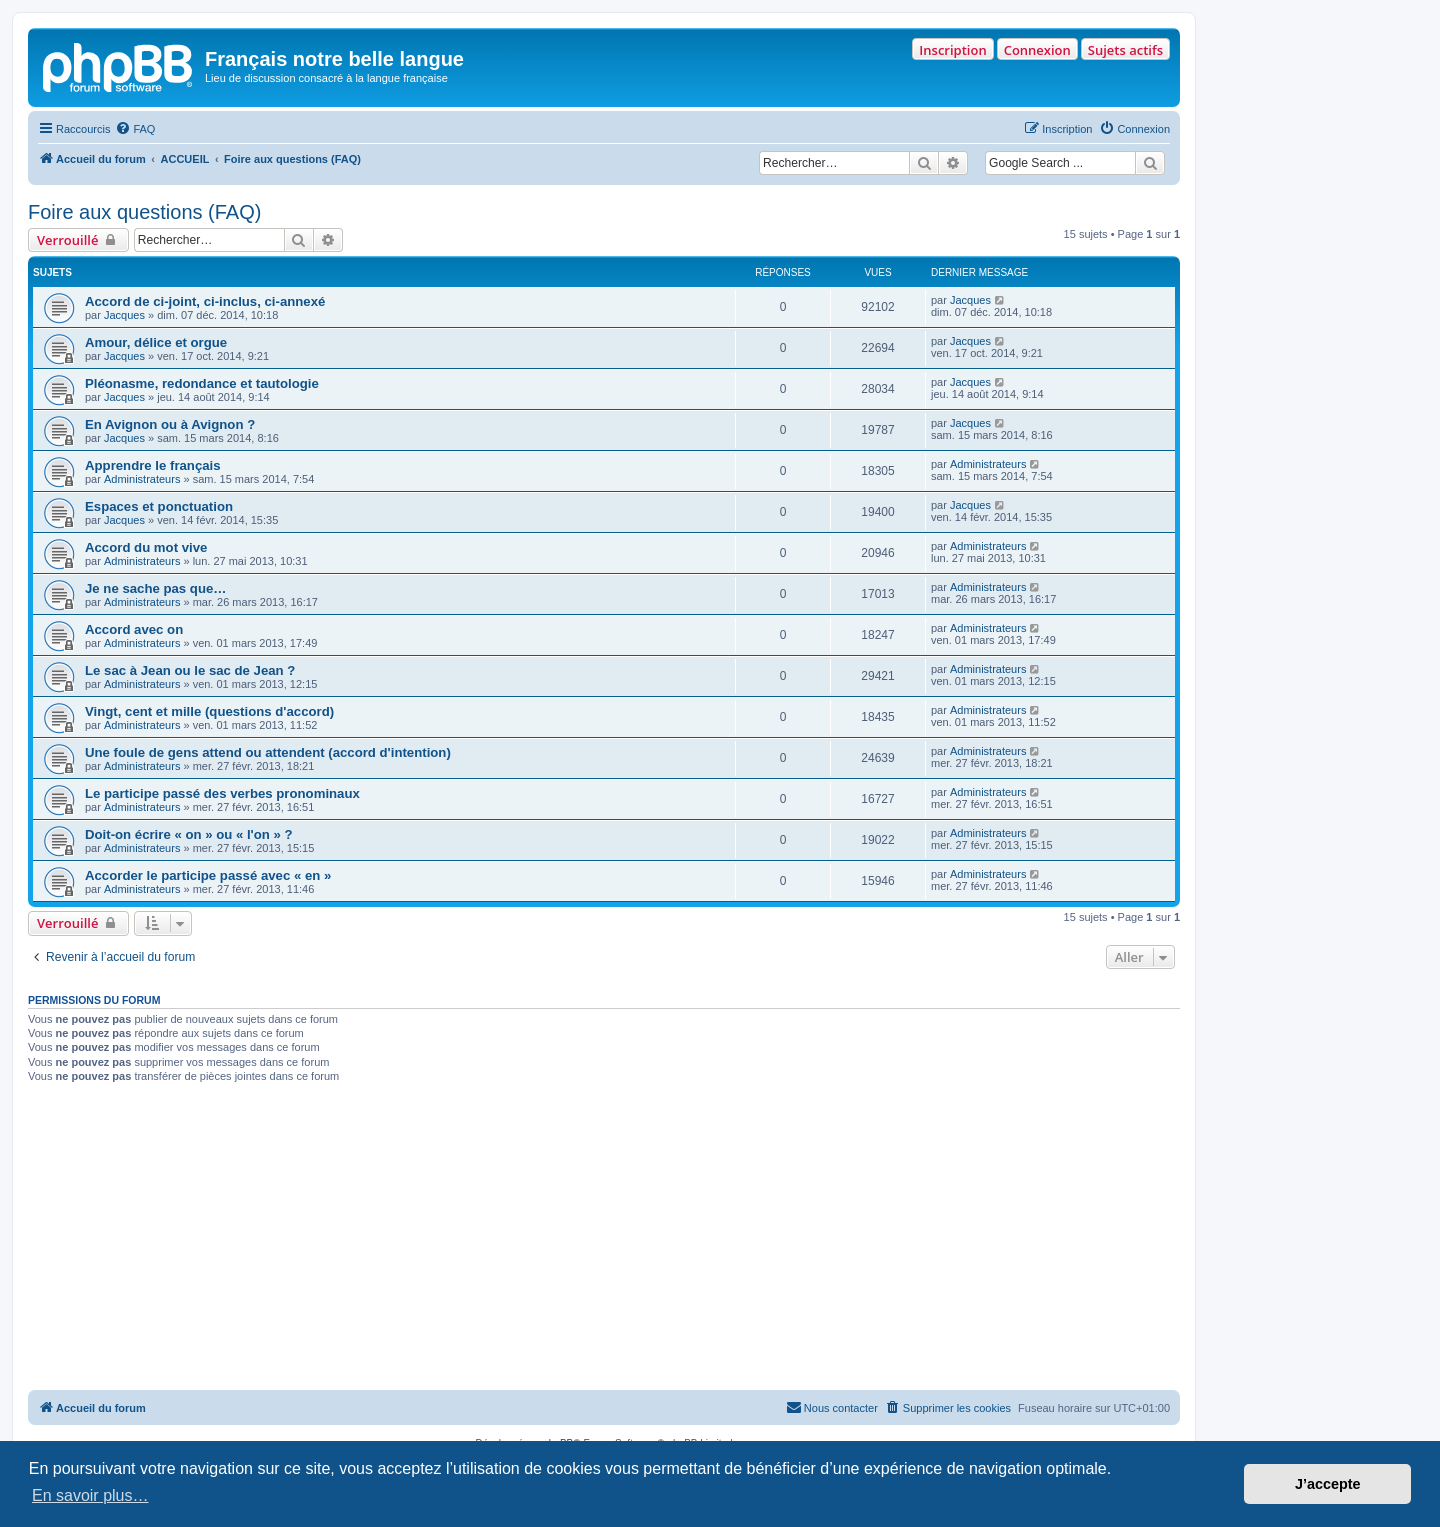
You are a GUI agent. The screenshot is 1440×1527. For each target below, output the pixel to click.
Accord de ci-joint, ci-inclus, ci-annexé (205, 301)
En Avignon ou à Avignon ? (170, 424)
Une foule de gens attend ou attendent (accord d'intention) (268, 752)
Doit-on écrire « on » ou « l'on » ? (189, 834)
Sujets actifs (1125, 50)
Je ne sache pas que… (155, 588)
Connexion (1037, 50)
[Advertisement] (604, 1240)
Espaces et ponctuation (159, 506)
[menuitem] (135, 129)
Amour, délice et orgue (156, 342)
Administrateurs (142, 479)
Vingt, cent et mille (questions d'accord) (209, 711)
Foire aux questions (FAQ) (144, 212)
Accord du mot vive (146, 547)
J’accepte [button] (1328, 1484)
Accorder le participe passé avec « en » (208, 875)
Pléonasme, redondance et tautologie (202, 383)
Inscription (952, 50)
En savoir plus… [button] (90, 1495)
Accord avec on (134, 629)
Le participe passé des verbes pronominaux (222, 793)
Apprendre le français (153, 465)
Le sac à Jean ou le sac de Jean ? (190, 670)
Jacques (124, 315)
